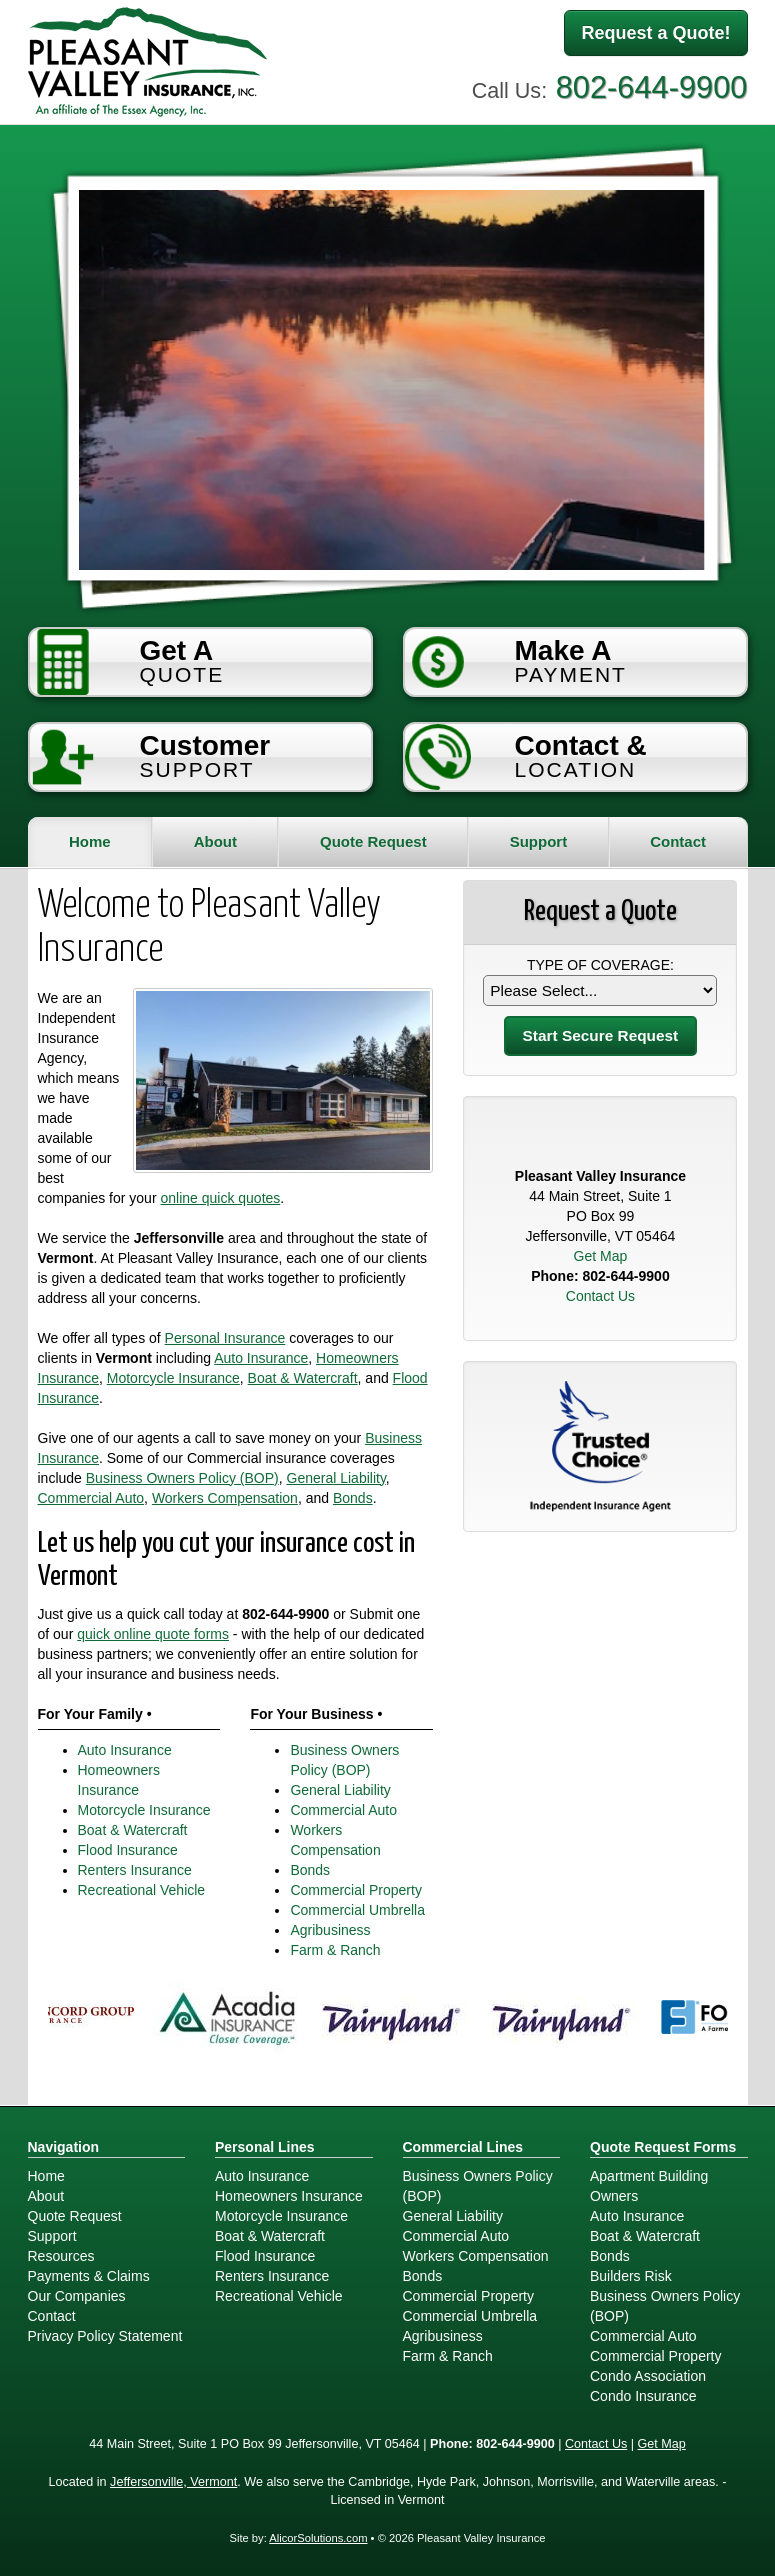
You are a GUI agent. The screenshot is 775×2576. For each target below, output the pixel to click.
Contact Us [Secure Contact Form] (600, 1296)
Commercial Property (355, 1890)
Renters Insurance (135, 1870)
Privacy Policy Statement (105, 2336)
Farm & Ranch (335, 1950)
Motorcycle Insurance (173, 1378)
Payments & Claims (89, 2276)
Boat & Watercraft (303, 1378)
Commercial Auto (91, 1498)
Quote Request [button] (373, 841)
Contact (678, 841)
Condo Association (648, 2376)
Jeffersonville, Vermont (173, 2482)
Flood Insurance (128, 1850)
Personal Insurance (225, 1338)
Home (90, 841)
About (215, 841)
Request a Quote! (655, 33)
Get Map (601, 1256)
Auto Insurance (261, 1358)
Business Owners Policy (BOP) (182, 1478)
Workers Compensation (225, 1498)
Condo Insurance (643, 2396)
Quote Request (75, 2216)
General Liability (336, 1478)
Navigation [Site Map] (64, 2147)
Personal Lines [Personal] (265, 2147)
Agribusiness (330, 1930)
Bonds (353, 1498)
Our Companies (77, 2296)
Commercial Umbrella (357, 1910)
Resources (61, 2256)
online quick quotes (220, 1198)
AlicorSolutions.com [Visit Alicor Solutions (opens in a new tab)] (318, 2538)
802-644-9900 (652, 87)
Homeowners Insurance (289, 2196)
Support (52, 2236)
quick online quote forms (153, 1634)
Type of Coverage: (600, 965)
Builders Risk (631, 2276)
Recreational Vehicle (142, 1890)
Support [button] (539, 841)
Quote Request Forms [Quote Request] (663, 2147)
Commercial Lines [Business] (463, 2147)
